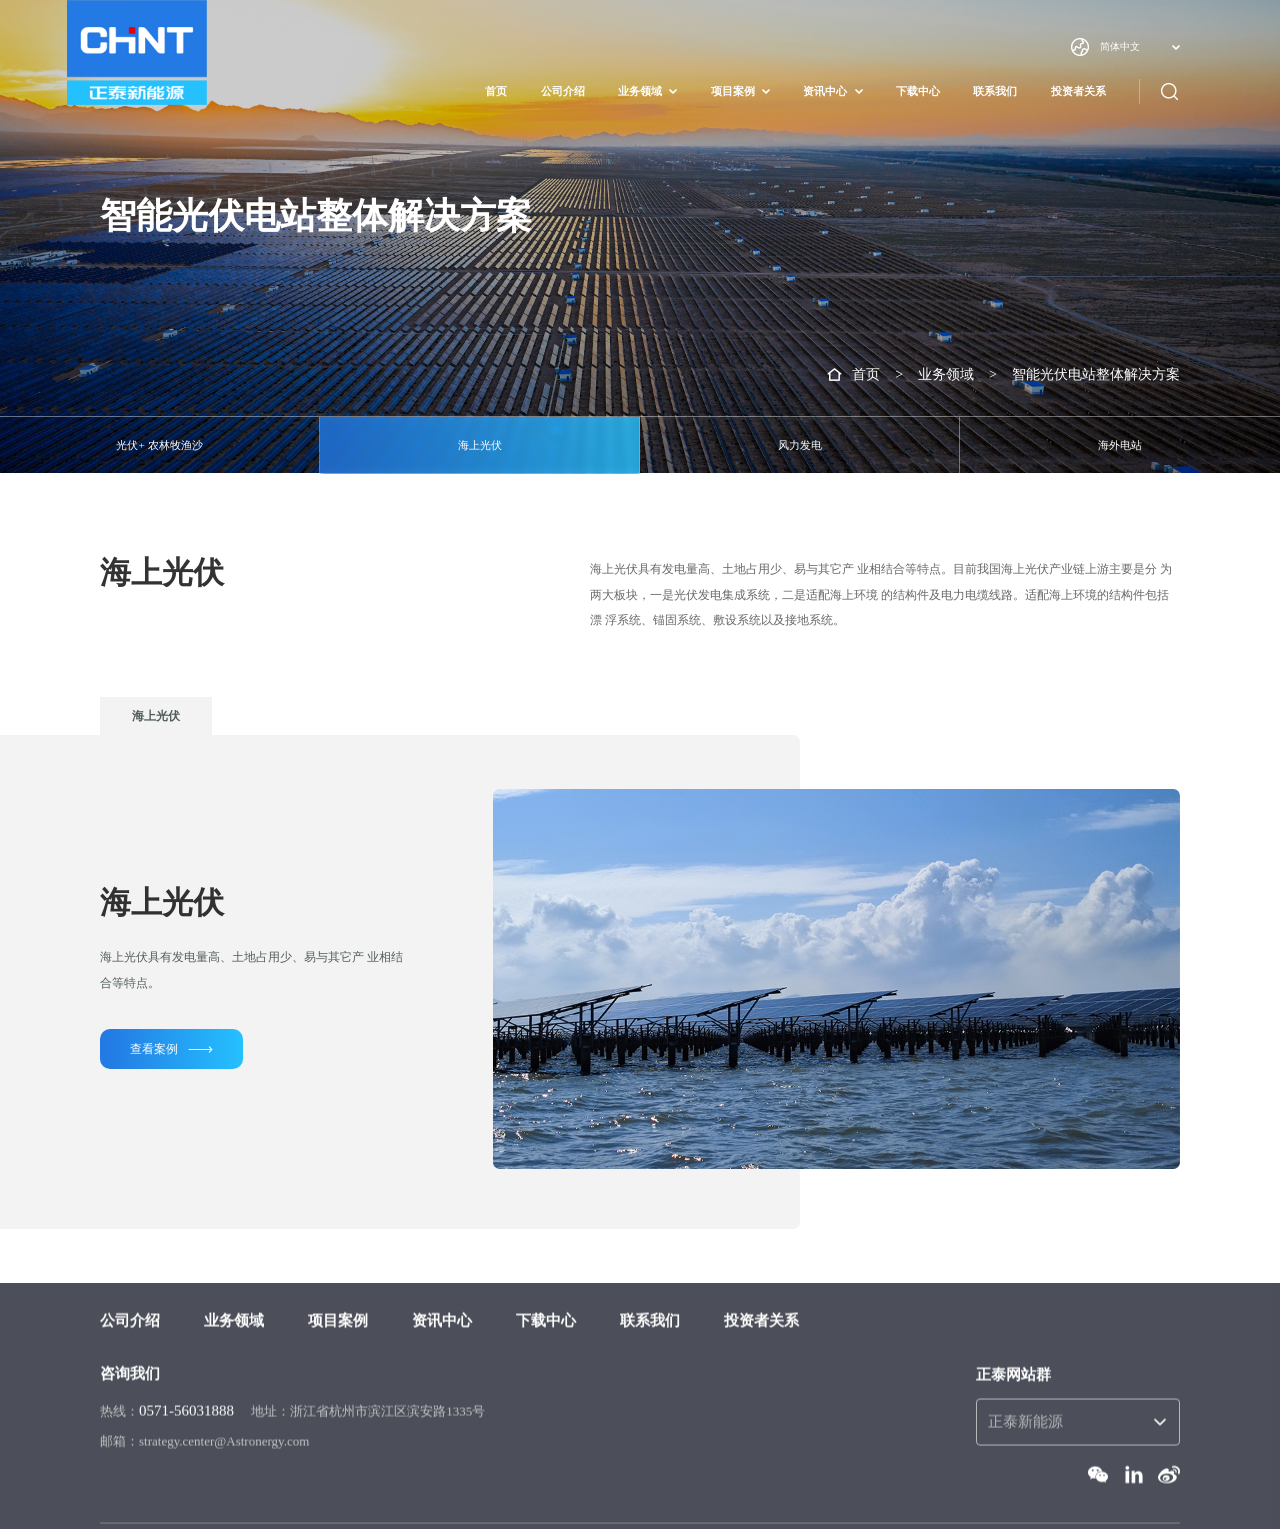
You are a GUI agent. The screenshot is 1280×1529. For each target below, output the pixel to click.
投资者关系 (1078, 91)
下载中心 (918, 91)
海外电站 (1120, 445)
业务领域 (640, 91)
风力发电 (800, 445)
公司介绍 (563, 91)
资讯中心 (825, 91)
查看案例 (171, 1049)
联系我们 (995, 91)
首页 (496, 91)
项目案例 (733, 91)
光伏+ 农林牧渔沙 (159, 445)
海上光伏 (480, 445)
